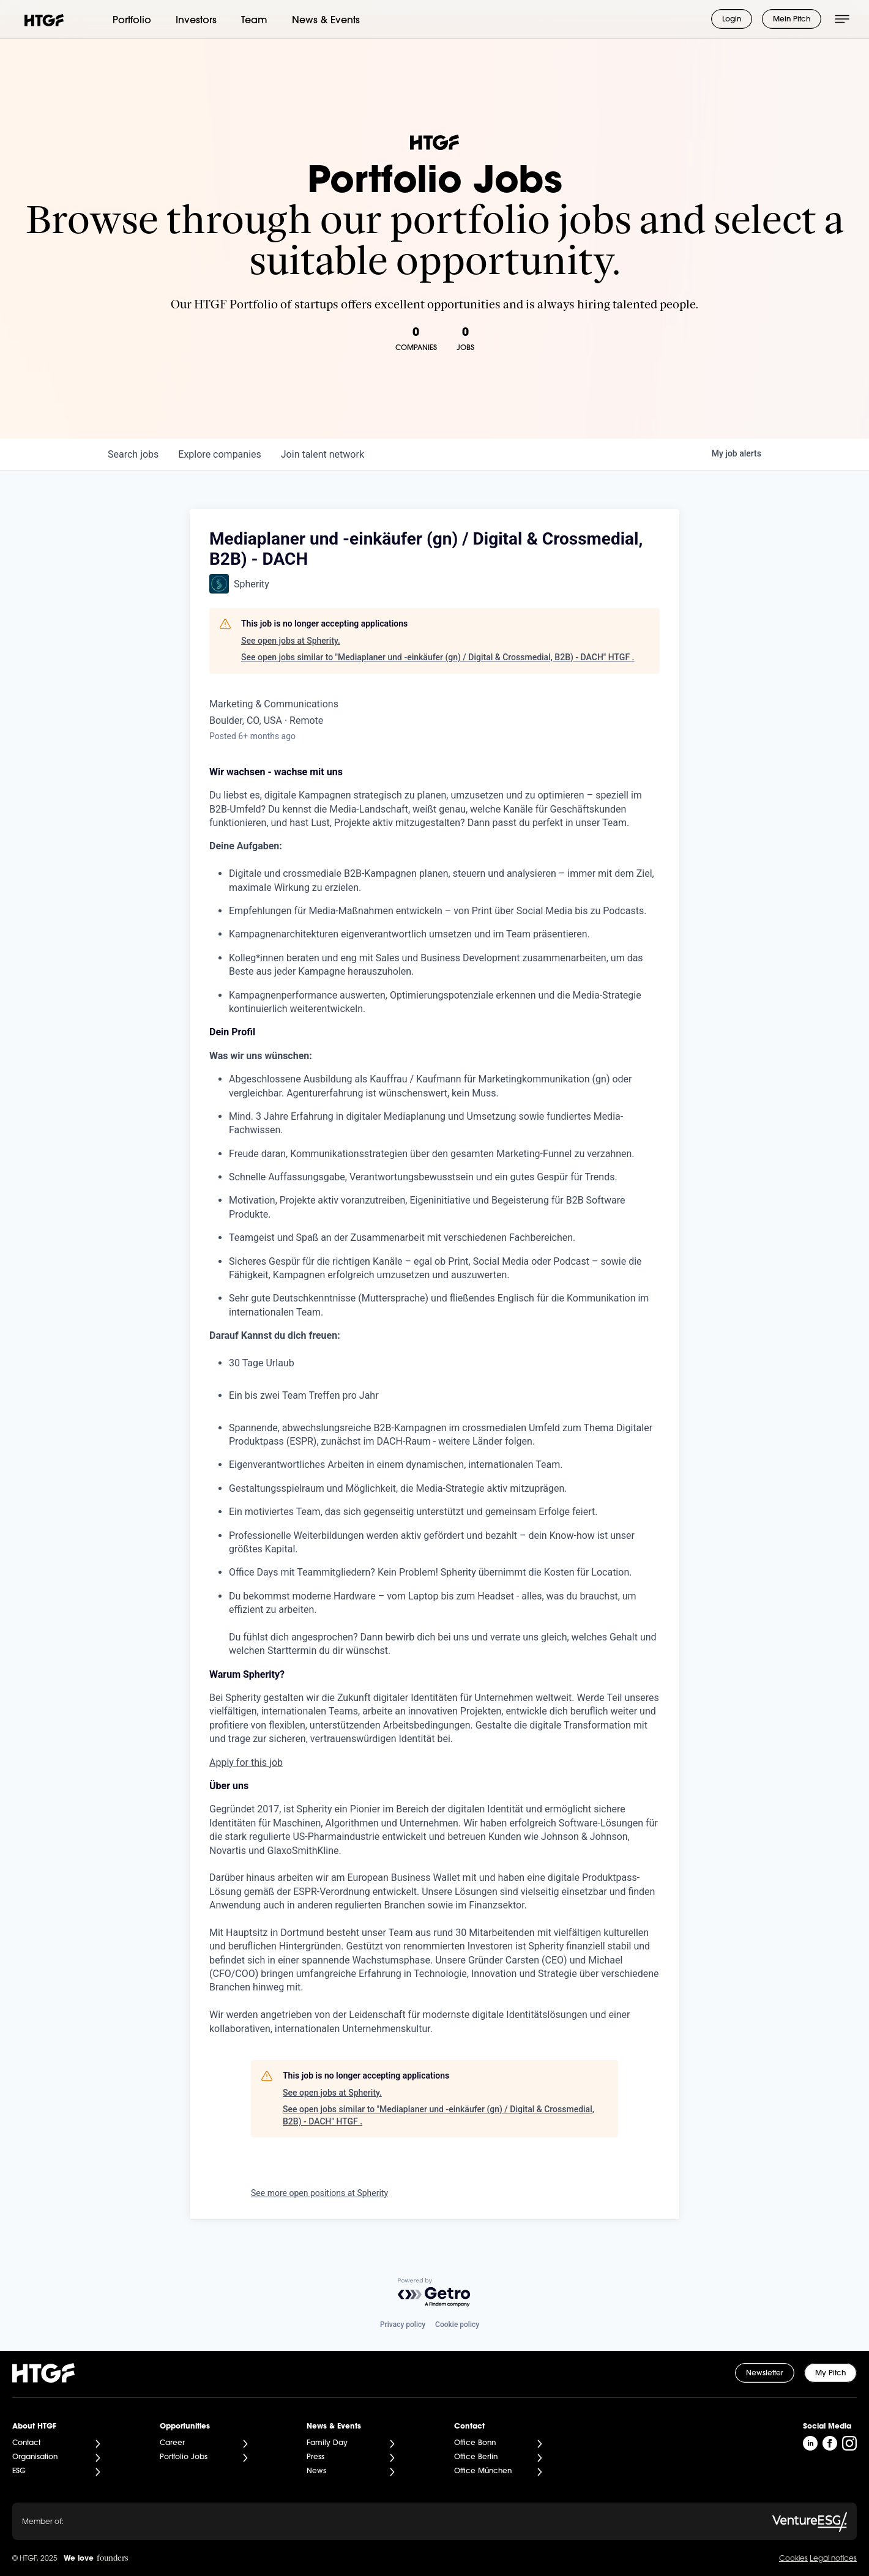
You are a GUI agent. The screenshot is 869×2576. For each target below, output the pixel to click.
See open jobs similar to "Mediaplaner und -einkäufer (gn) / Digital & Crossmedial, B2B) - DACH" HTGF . (438, 657)
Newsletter (764, 2373)
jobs (133, 454)
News (316, 2471)
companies (219, 454)
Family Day (327, 2443)
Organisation (35, 2457)
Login (731, 19)
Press (315, 2457)
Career (172, 2443)
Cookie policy (457, 2324)
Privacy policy (402, 2324)
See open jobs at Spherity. (290, 641)
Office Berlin (476, 2457)
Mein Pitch (791, 19)
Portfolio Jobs (183, 2457)
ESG (19, 2471)
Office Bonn (475, 2443)
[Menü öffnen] (842, 19)
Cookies (793, 2559)
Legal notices (833, 2559)
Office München (483, 2471)
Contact (26, 2443)
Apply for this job (246, 1762)
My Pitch (830, 2373)
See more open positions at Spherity (319, 2193)
